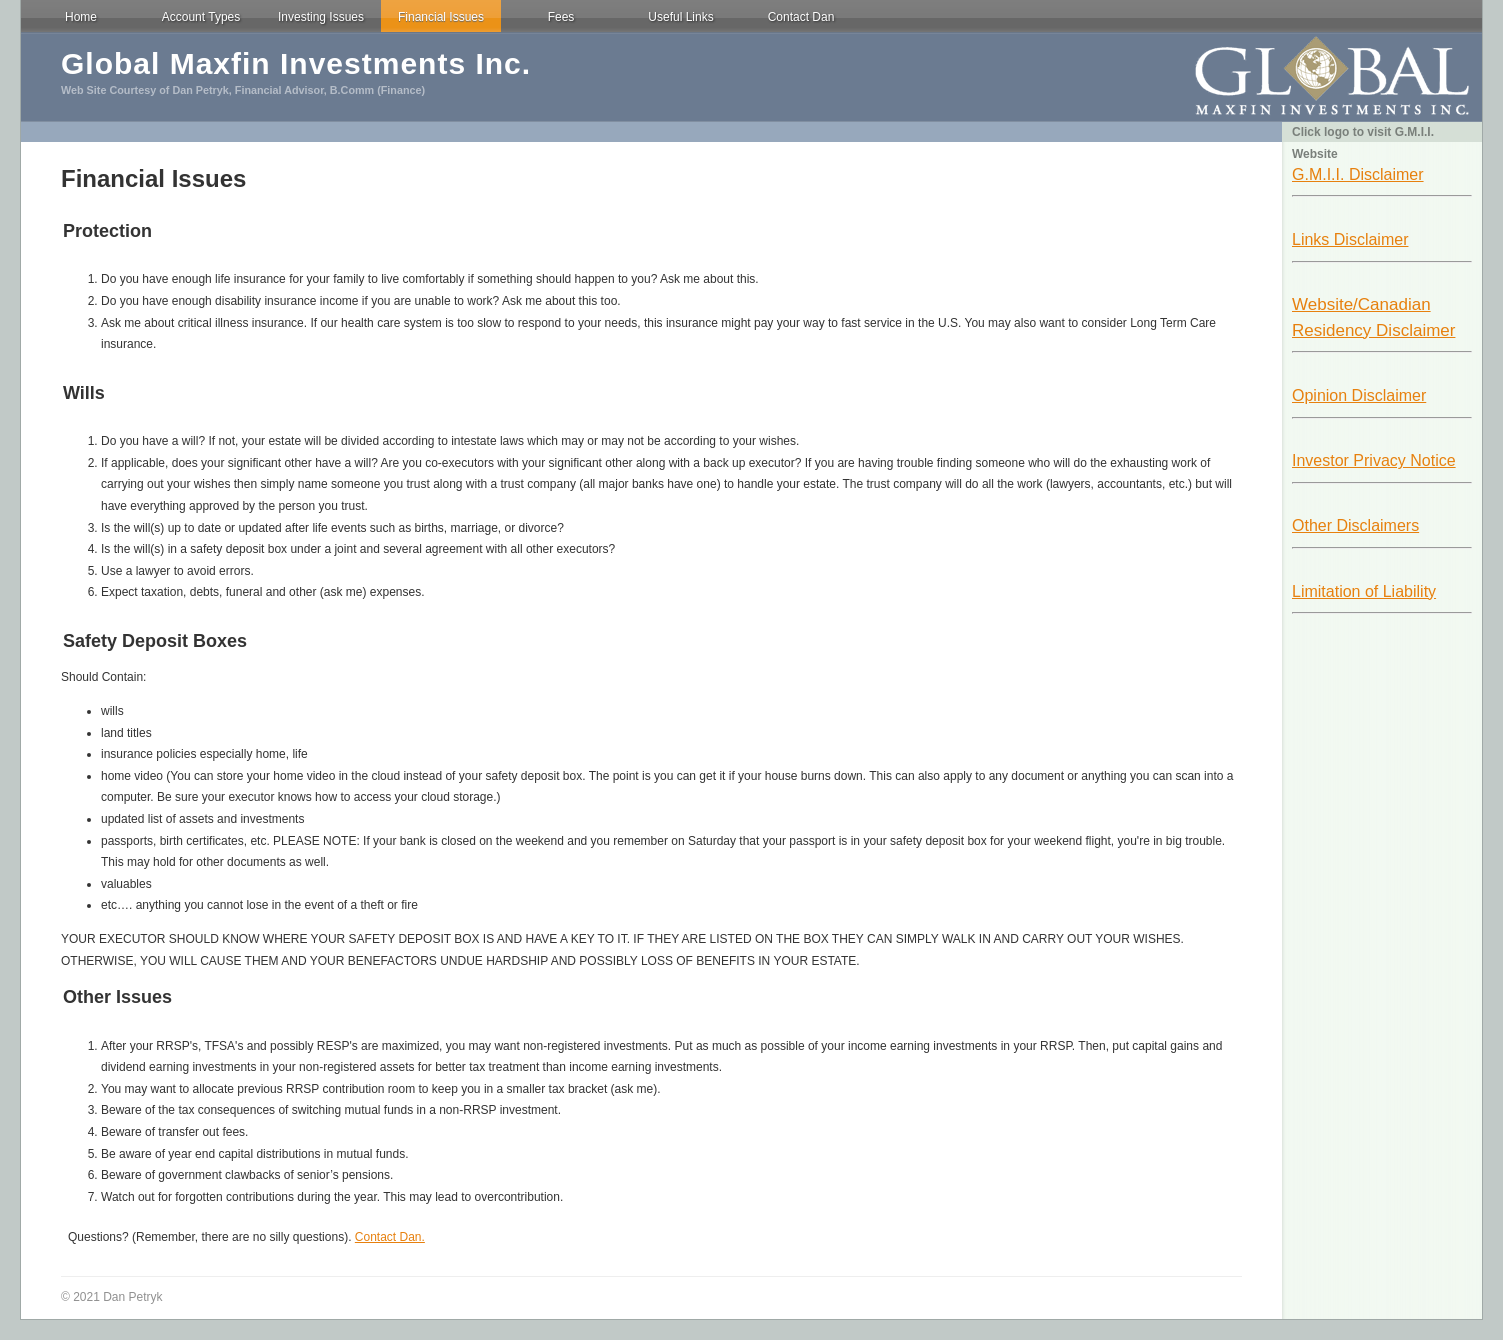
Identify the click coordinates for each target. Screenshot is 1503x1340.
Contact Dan (801, 17)
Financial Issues (441, 17)
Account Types (201, 17)
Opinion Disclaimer (1359, 395)
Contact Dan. (390, 1237)
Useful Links (680, 17)
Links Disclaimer (1350, 239)
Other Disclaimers (1355, 525)
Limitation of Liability (1364, 591)
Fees (561, 17)
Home (81, 17)
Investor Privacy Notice (1374, 460)
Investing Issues (321, 17)
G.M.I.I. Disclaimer (1358, 174)
